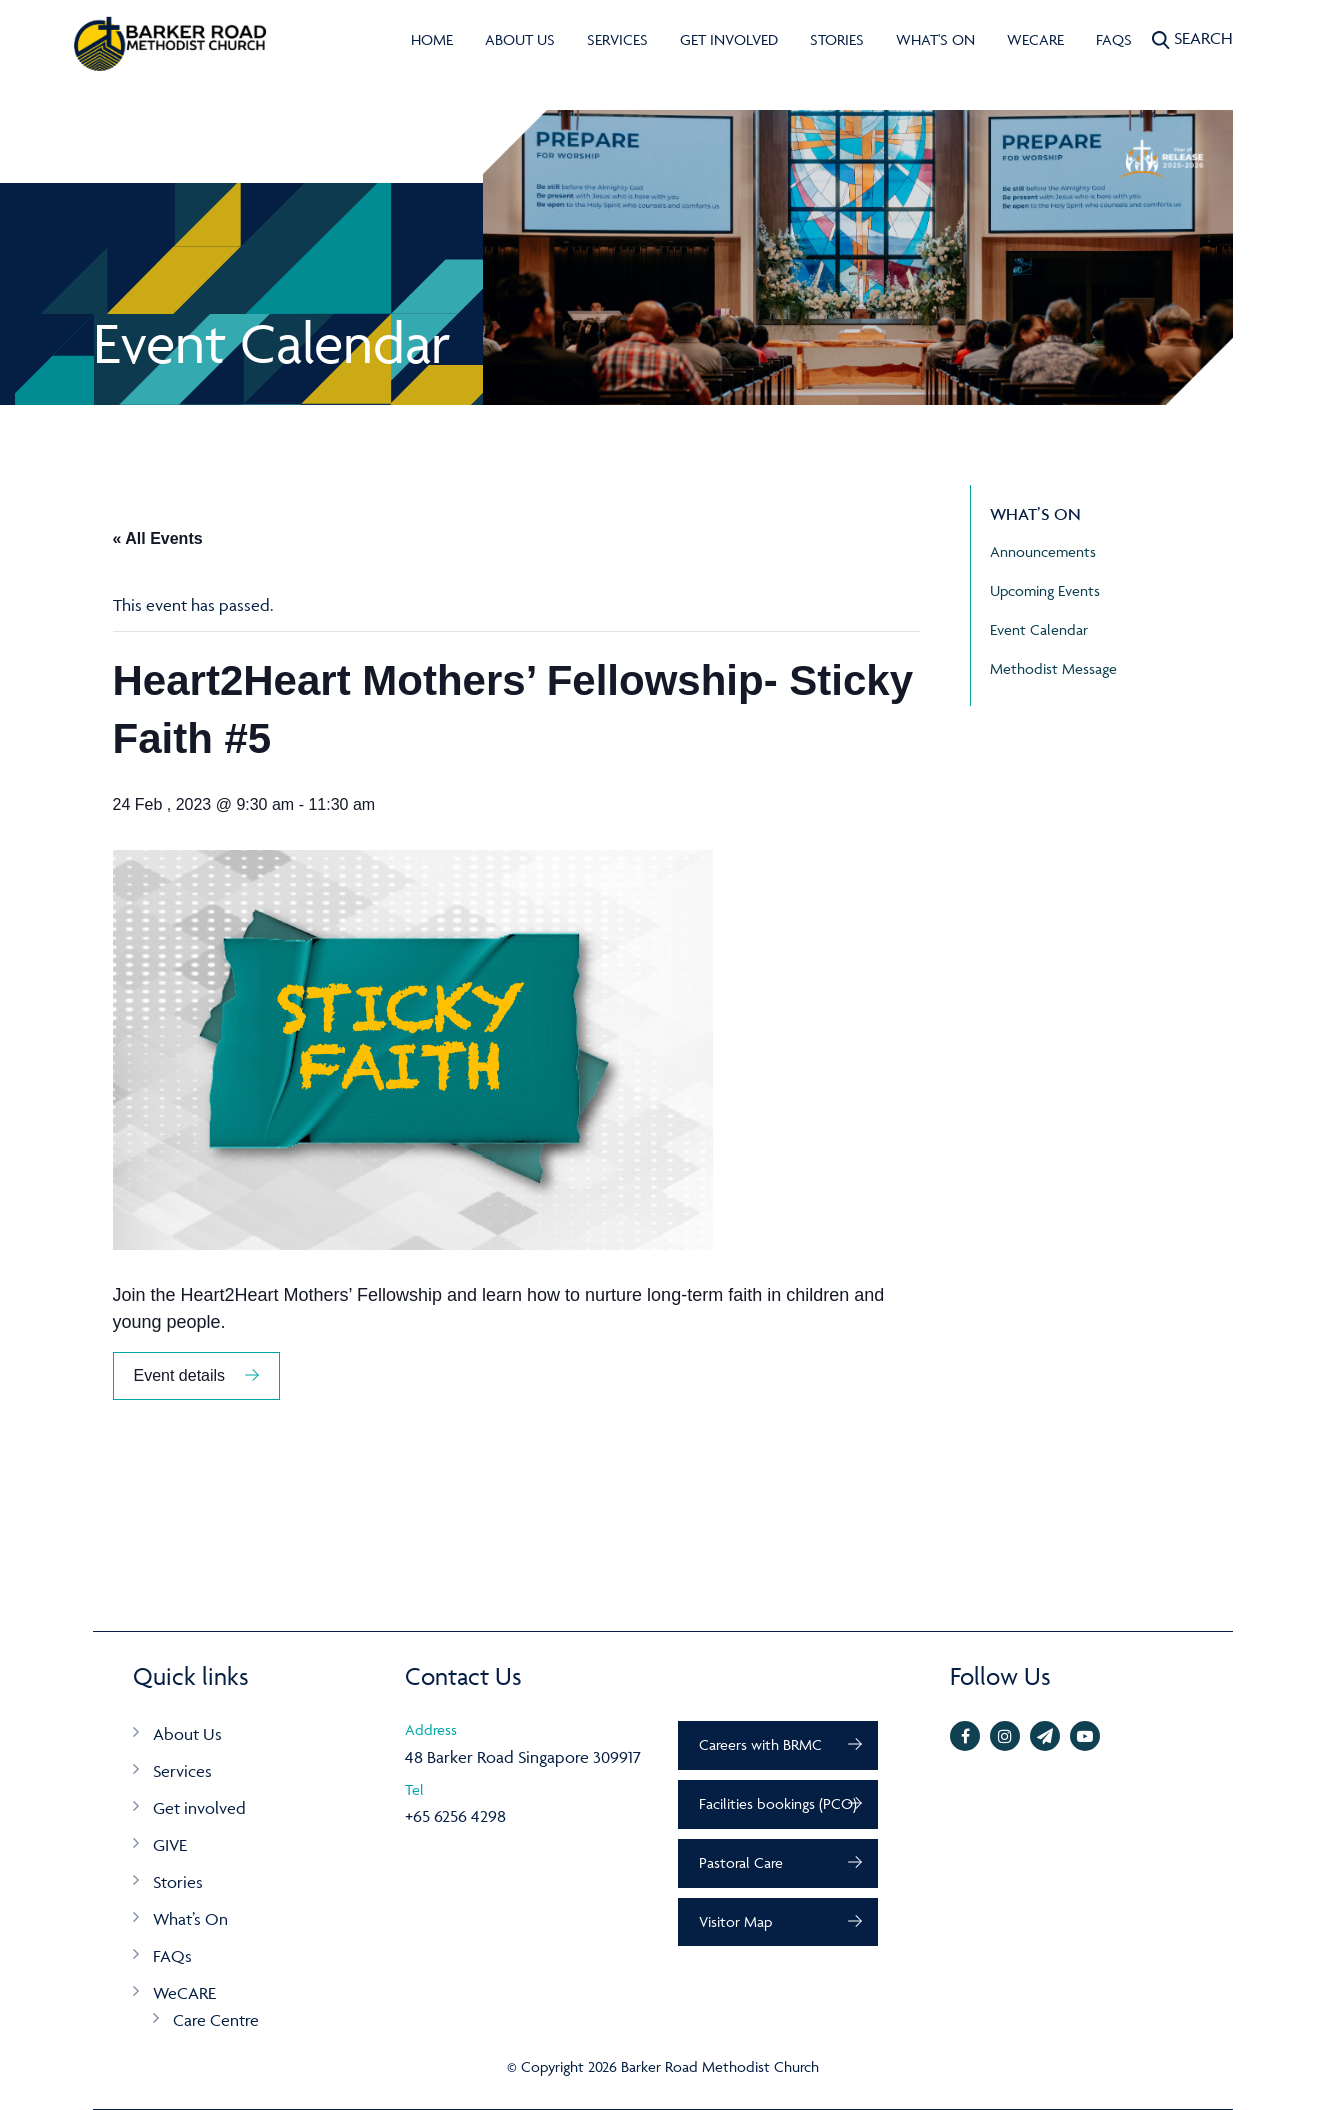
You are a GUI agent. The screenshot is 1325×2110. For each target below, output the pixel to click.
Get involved (729, 39)
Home (432, 39)
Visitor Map (735, 1921)
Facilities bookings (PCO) (778, 1803)
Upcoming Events (1045, 590)
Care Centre (216, 2020)
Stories (837, 39)
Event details (180, 1375)
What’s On (190, 1919)
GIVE (170, 1845)
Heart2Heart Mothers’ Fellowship (311, 1295)
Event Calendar (1039, 629)
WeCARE (1035, 39)
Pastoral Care (741, 1862)
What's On (935, 39)
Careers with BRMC (760, 1744)
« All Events (158, 538)
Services (617, 39)
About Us (520, 39)
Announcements (1043, 551)
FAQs (1114, 39)
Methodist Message (1053, 668)
